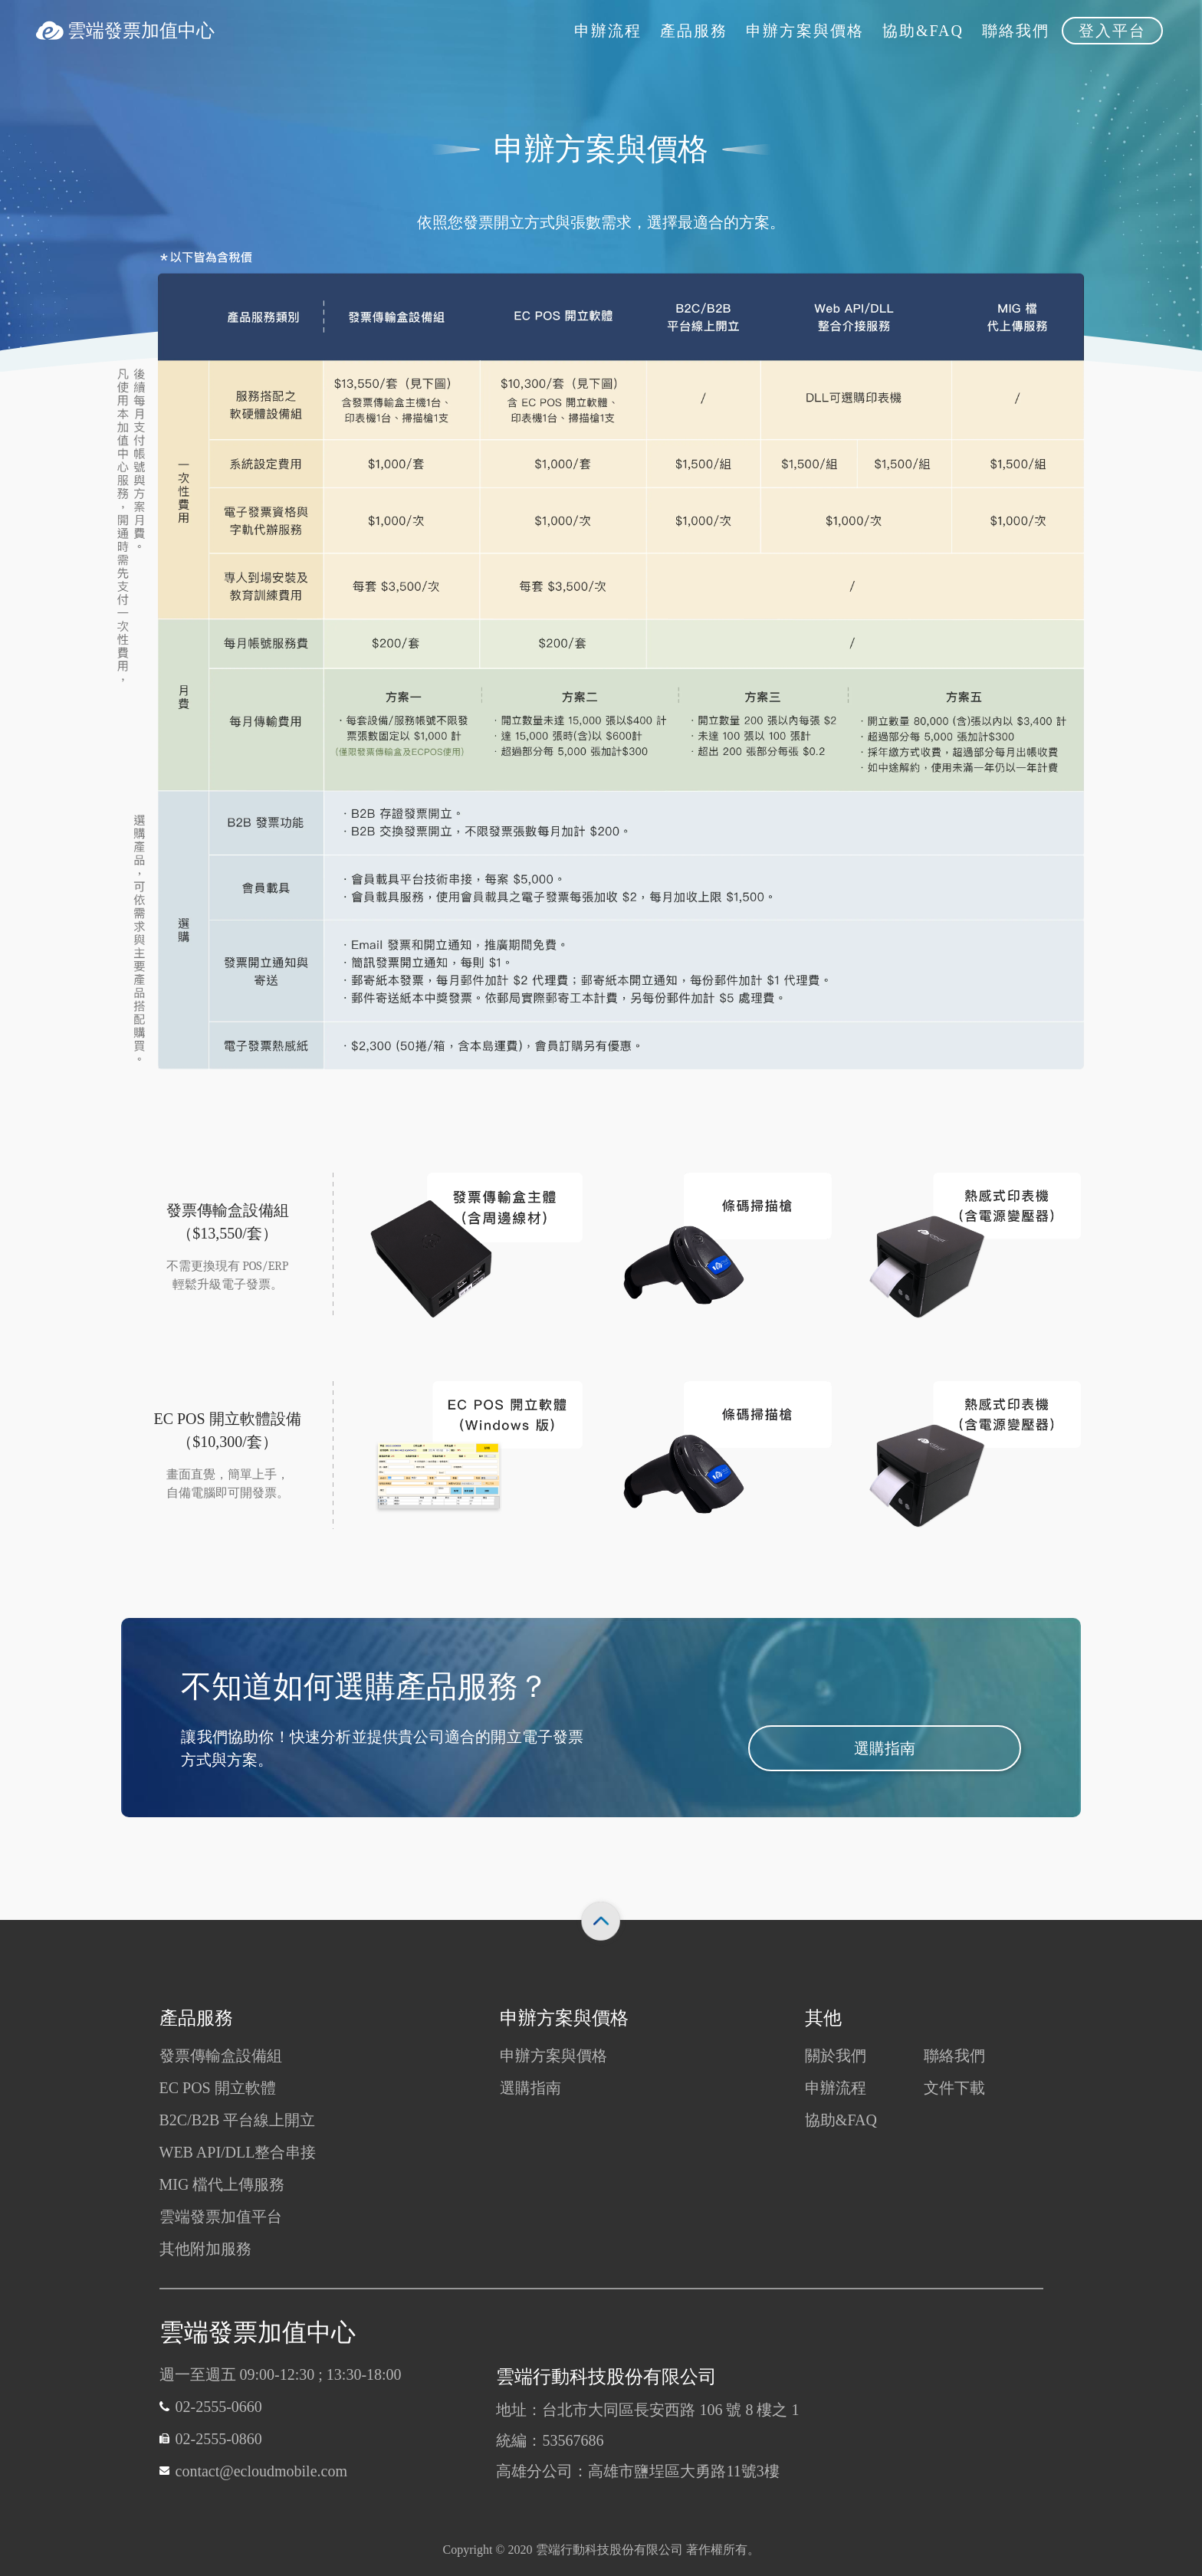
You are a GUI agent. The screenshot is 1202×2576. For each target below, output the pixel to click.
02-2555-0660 (219, 2406)
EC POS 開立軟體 (217, 2087)
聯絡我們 (954, 2055)
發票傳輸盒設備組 (220, 2055)
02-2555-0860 (219, 2438)
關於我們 (835, 2055)
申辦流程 (835, 2087)
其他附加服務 (205, 2248)
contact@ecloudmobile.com (261, 2471)
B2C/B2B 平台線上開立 (237, 2120)
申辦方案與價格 (553, 2055)
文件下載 (954, 2087)
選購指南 (884, 1752)
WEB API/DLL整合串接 (238, 2152)
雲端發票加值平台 (220, 2216)
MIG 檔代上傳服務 (222, 2184)
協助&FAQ (841, 2120)
